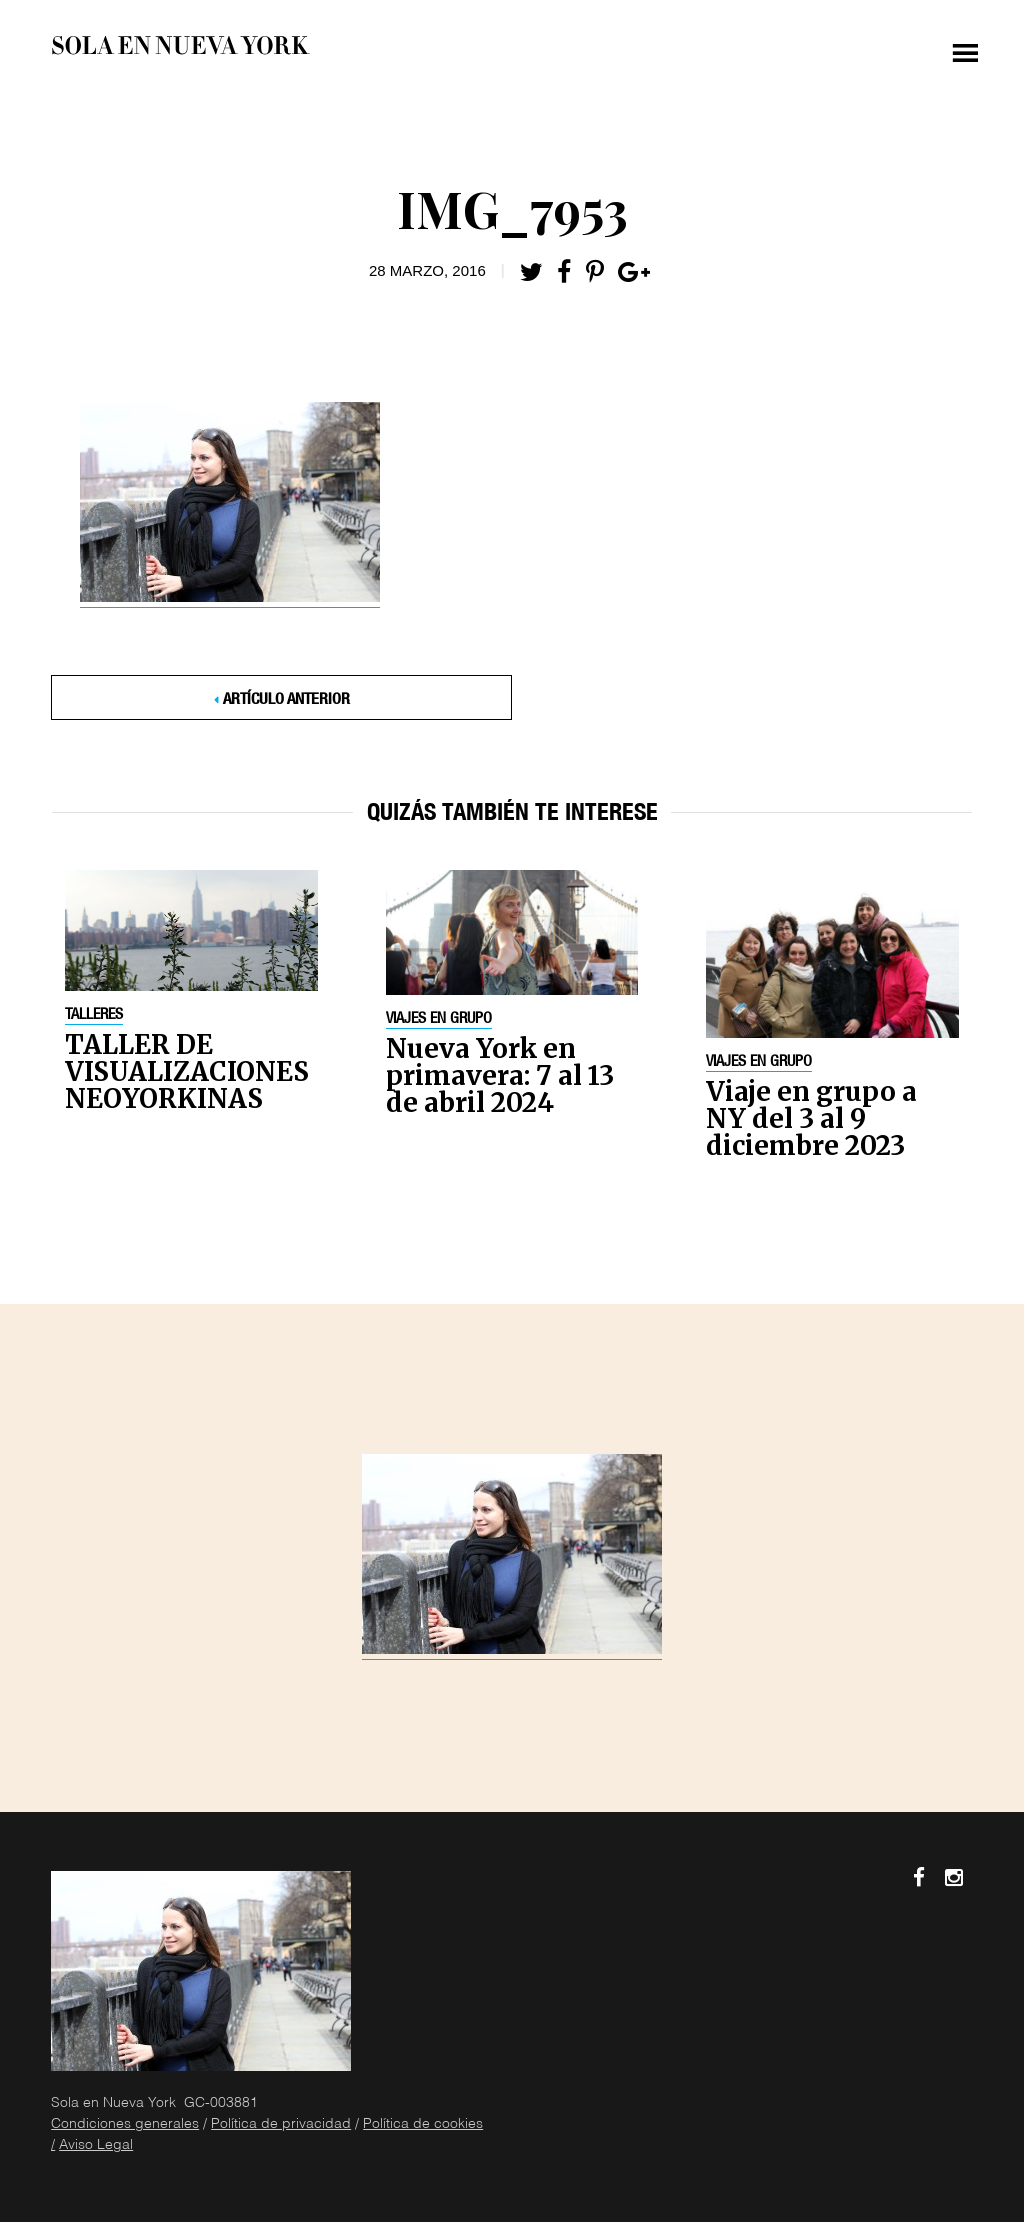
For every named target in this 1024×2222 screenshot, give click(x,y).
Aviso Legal (96, 2146)
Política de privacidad (281, 2125)
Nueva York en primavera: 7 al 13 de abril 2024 (500, 1075)
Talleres (94, 1016)
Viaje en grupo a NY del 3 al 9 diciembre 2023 (811, 1118)
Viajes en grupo (439, 1020)
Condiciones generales (125, 2125)
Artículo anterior (286, 701)
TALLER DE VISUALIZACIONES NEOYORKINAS (187, 1071)
